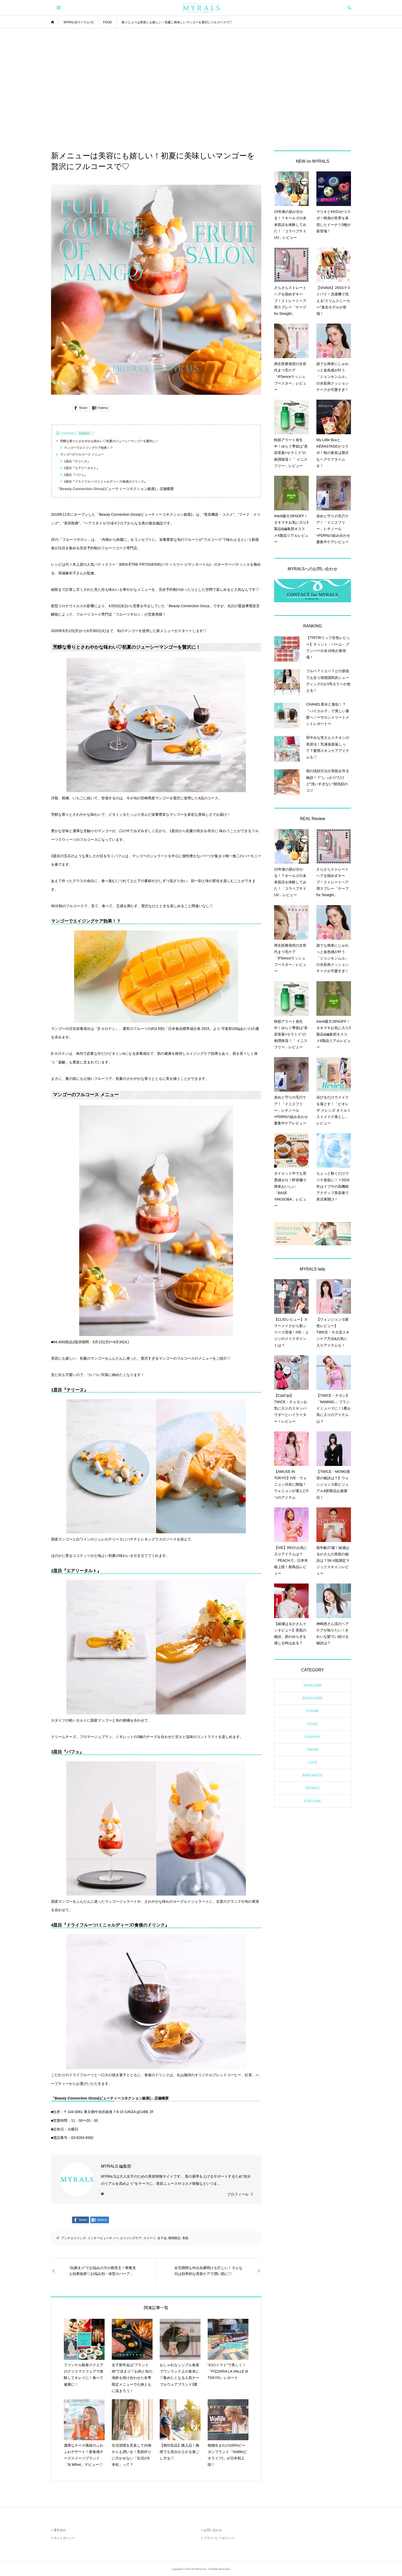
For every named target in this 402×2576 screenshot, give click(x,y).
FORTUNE (312, 1801)
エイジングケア (131, 2238)
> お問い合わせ (211, 2530)
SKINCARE (312, 1685)
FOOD (312, 1724)
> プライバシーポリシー (217, 2538)
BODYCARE (313, 1698)
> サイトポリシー (63, 2538)
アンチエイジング (73, 2238)
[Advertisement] (201, 89)
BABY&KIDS (312, 1775)
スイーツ (149, 2238)
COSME (312, 1711)
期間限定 (174, 2238)
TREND (312, 1749)
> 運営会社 (58, 2530)
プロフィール (238, 2194)
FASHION (312, 1737)
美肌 (185, 2238)
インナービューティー (103, 2238)
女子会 (162, 2238)
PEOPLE (312, 1788)
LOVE (312, 1762)
